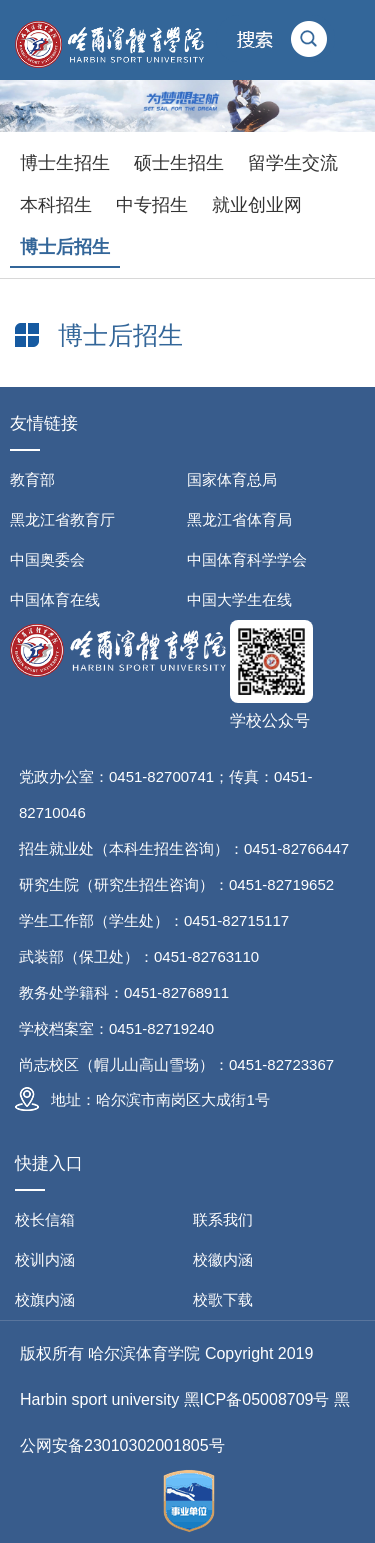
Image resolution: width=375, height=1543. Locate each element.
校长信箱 (45, 1219)
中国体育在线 (55, 599)
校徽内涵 (223, 1259)
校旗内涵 (45, 1299)
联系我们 (223, 1219)
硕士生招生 (179, 163)
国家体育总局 (232, 479)
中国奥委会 (47, 559)
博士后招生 (65, 247)
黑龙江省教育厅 (62, 519)
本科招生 (56, 205)
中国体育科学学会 (247, 559)
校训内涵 (45, 1259)
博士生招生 (65, 163)
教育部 (32, 479)
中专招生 (152, 205)
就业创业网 (257, 205)
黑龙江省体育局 (239, 519)
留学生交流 (293, 163)
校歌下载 (223, 1299)
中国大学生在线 (239, 599)
